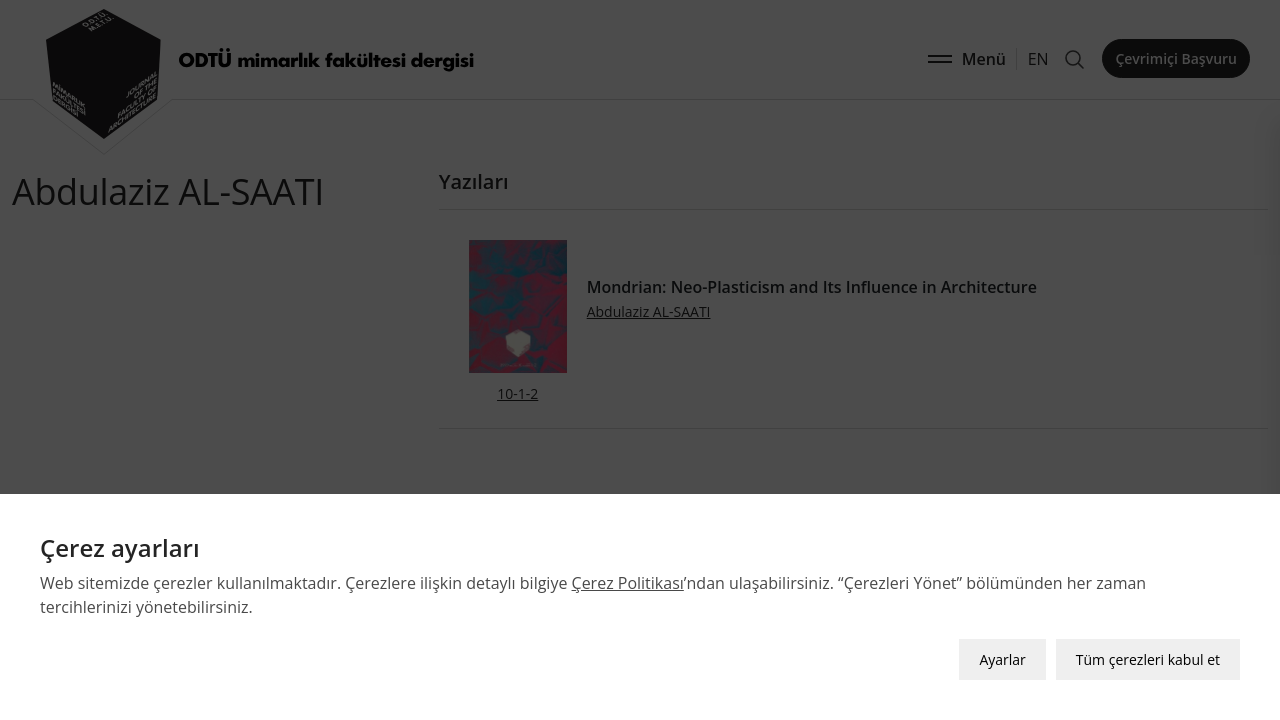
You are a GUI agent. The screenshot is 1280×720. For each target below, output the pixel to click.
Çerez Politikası (628, 583)
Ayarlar (1002, 659)
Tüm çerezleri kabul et (1148, 659)
